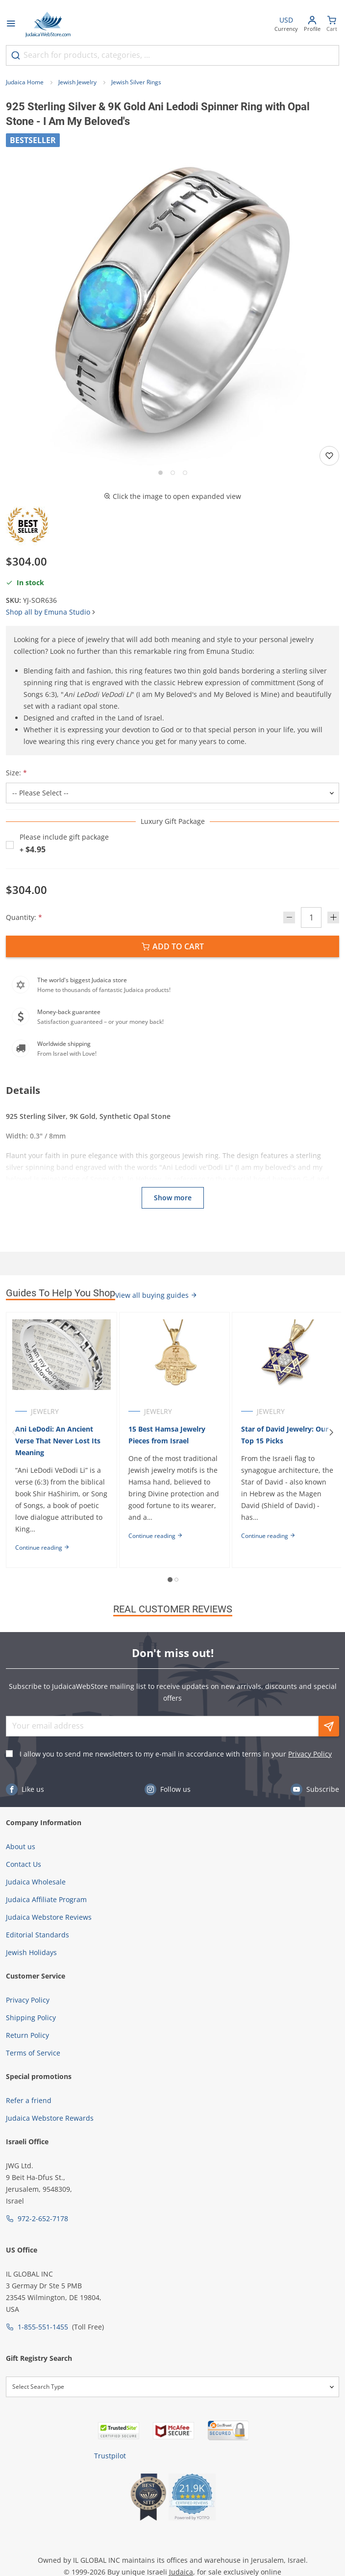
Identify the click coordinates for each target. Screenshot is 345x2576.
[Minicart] (331, 25)
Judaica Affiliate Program (46, 1899)
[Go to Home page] (48, 24)
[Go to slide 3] (185, 473)
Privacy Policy (310, 1754)
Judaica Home (25, 82)
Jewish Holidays (31, 1952)
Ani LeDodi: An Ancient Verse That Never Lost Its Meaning (57, 1440)
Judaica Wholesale (36, 1881)
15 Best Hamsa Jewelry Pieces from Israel (166, 1434)
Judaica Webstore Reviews (49, 1917)
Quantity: (24, 917)
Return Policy (27, 2035)
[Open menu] (11, 24)
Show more (173, 1197)
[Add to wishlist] (329, 456)
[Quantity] (311, 917)
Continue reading (42, 1547)
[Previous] (14, 1432)
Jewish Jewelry (77, 82)
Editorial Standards (37, 1934)
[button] (172, 300)
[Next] (331, 1432)
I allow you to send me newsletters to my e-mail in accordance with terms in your (176, 1754)
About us (20, 1846)
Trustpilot (110, 2455)
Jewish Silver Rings (136, 82)
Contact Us (23, 1864)
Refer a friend (28, 2100)
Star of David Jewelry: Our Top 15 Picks (284, 1434)
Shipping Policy (31, 2017)
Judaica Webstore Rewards (50, 2118)
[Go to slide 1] (160, 473)
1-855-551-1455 (43, 2326)
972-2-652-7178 (43, 2218)
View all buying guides (156, 1295)
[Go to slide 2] (173, 473)
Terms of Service (33, 2052)
